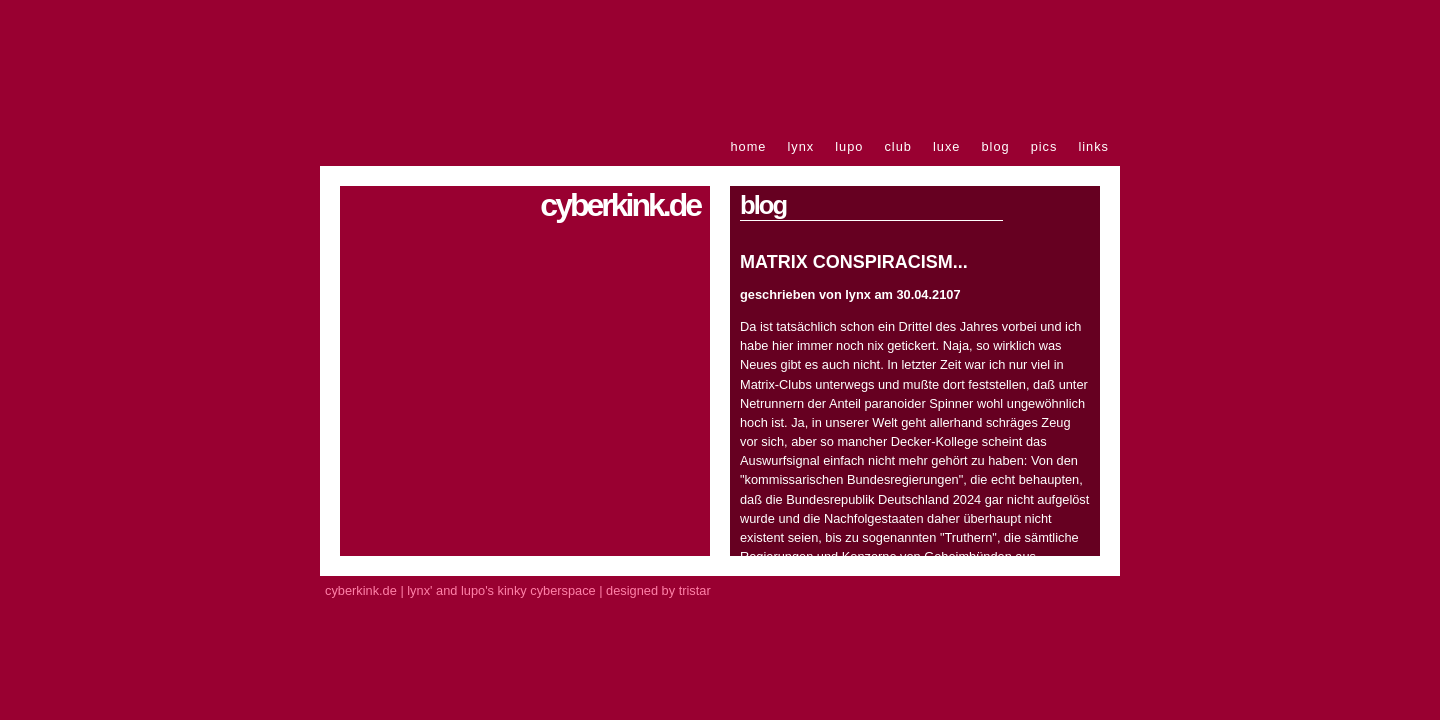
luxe (946, 146)
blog (995, 146)
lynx (800, 146)
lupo (849, 146)
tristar (695, 590)
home (748, 146)
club (897, 146)
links (1093, 146)
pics (1044, 146)
